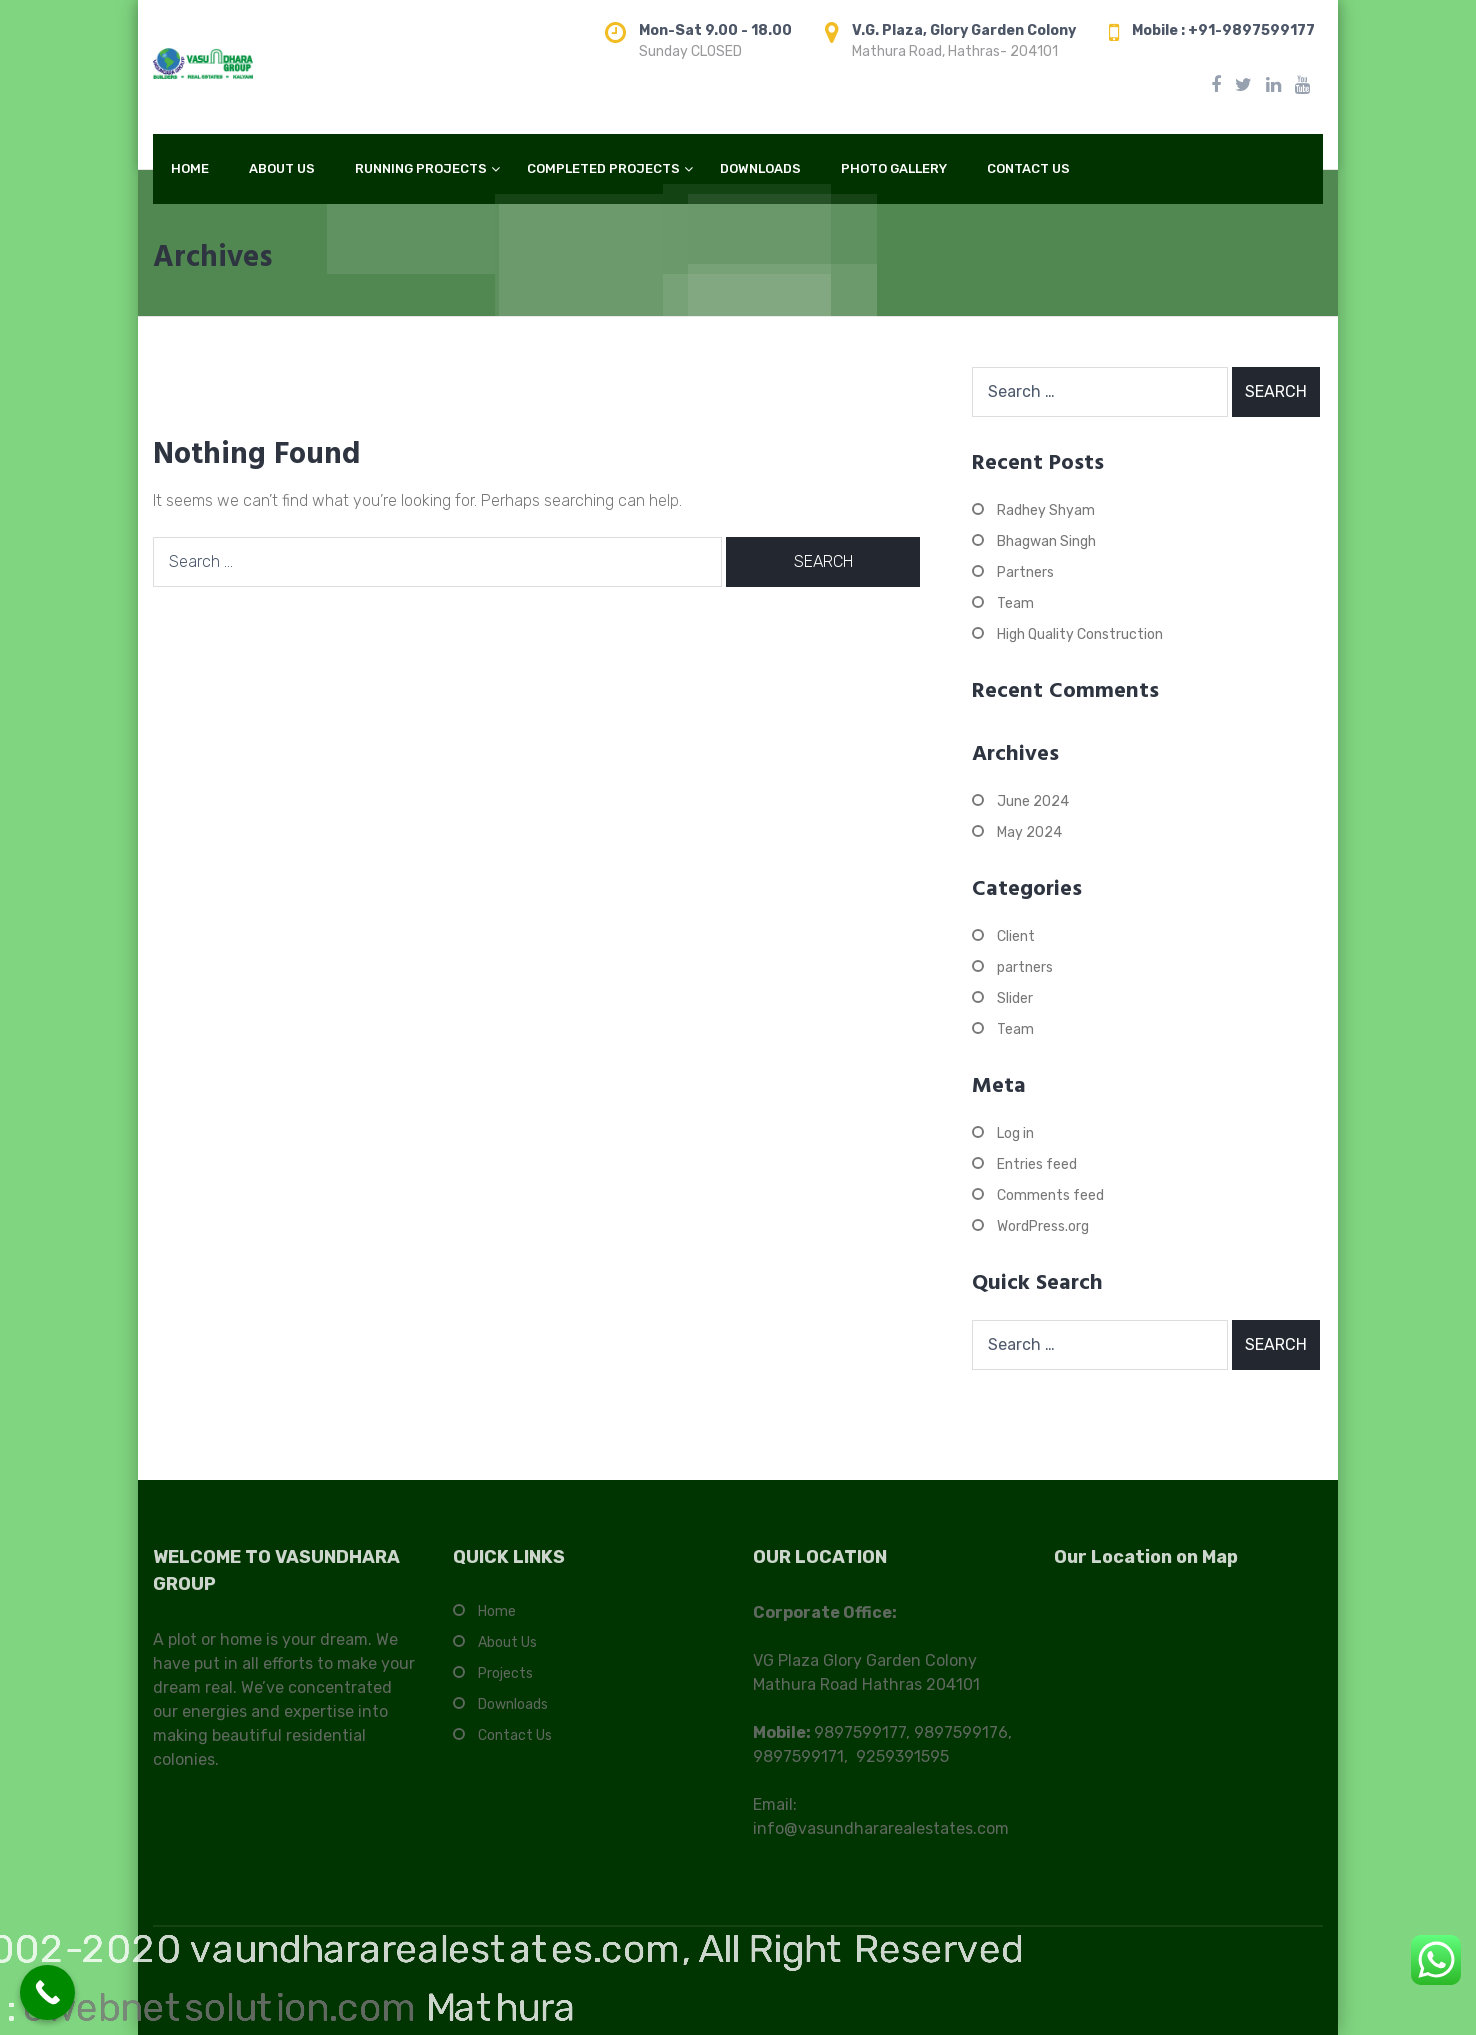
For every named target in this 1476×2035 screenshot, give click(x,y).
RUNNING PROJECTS (421, 168)
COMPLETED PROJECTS (603, 168)
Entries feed (1037, 1164)
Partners (1025, 572)
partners (1025, 967)
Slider (1015, 998)
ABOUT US (282, 168)
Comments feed (1050, 1195)
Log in (1015, 1133)
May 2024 (1029, 832)
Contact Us (515, 1745)
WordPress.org (1043, 1226)
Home (497, 1621)
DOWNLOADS (760, 168)
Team (1015, 603)
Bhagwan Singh (1046, 541)
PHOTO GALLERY (894, 168)
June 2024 (1033, 801)
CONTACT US (1028, 168)
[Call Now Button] (47, 1992)
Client (1016, 936)
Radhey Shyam (1046, 510)
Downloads (513, 1714)
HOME (190, 168)
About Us (507, 1652)
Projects (505, 1683)
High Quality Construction (1080, 634)
